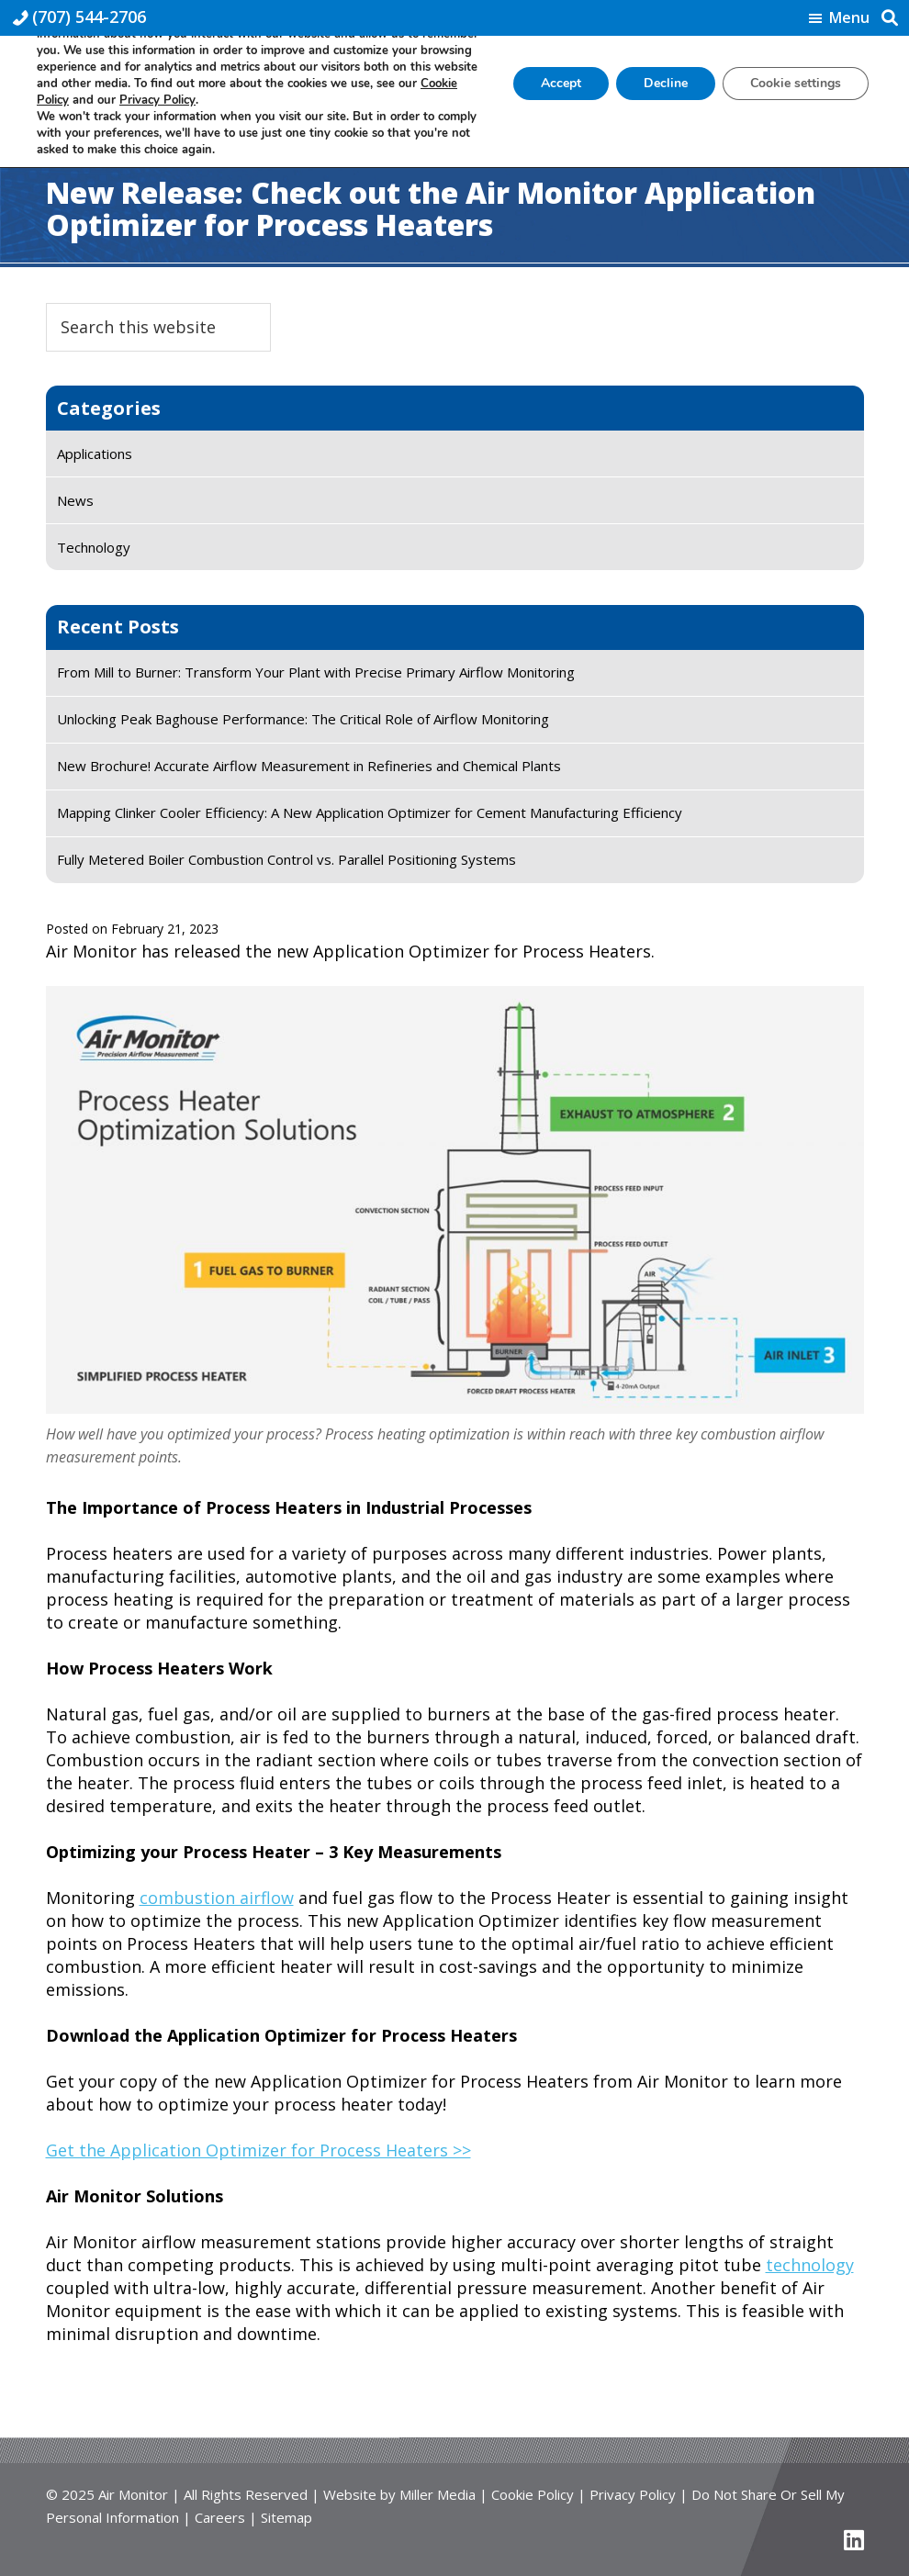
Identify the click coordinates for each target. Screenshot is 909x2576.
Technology (93, 547)
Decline (666, 83)
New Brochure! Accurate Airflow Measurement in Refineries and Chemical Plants (309, 765)
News (75, 500)
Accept (561, 83)
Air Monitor (133, 2494)
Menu (849, 18)
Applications (94, 453)
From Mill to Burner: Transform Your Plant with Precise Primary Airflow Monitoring (316, 672)
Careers (220, 2517)
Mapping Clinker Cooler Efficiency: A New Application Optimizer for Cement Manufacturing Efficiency (369, 812)
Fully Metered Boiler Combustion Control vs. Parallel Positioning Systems (286, 859)
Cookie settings (795, 83)
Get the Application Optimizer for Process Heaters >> (258, 2150)
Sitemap (286, 2517)
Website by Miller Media (399, 2494)
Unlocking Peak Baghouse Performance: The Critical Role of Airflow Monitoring (303, 719)
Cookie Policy (532, 2494)
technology (810, 2265)
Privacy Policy (632, 2494)
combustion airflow (217, 1898)
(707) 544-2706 (89, 17)
